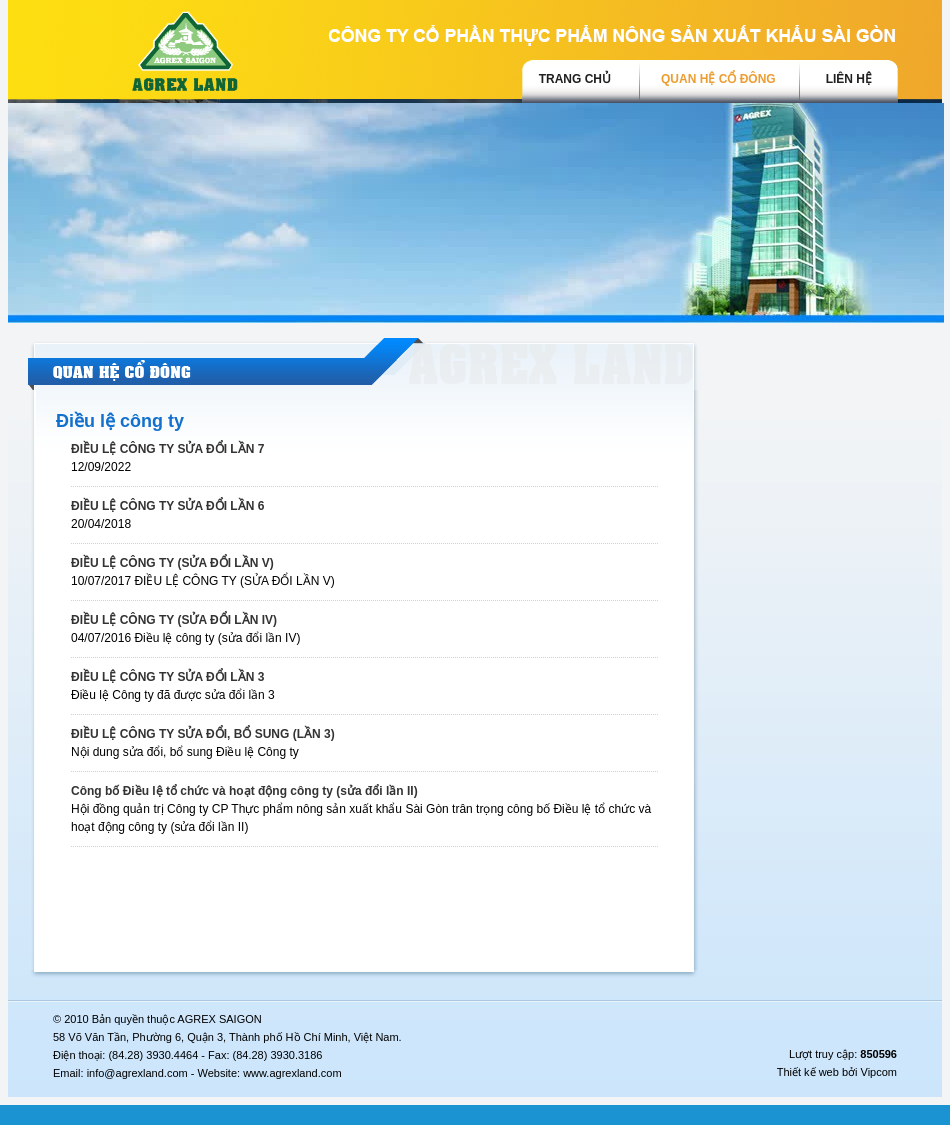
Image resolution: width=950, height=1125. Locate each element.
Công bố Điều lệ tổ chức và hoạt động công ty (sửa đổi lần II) (244, 791)
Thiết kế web (808, 1072)
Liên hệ (849, 79)
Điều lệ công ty (120, 421)
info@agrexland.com (137, 1073)
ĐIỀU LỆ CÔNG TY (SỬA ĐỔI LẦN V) (172, 563)
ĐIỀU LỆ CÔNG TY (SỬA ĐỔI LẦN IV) (174, 620)
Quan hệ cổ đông (718, 79)
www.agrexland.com (292, 1073)
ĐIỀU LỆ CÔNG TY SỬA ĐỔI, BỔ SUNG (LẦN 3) (203, 734)
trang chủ (575, 79)
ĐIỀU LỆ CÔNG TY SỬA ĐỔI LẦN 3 (167, 677)
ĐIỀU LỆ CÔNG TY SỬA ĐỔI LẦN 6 (167, 506)
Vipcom (879, 1072)
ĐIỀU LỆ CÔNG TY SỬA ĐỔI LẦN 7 (167, 449)
